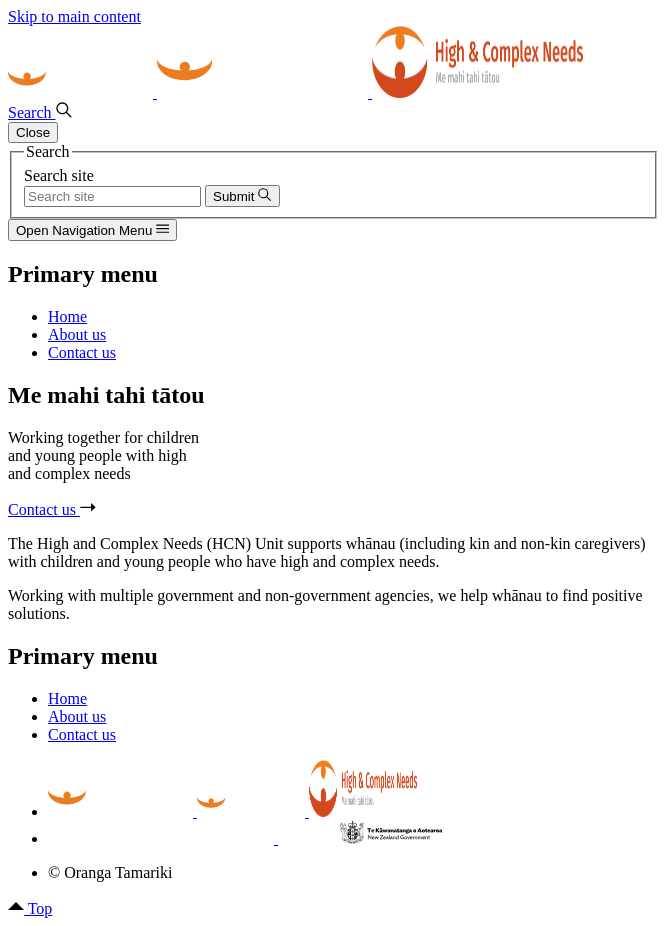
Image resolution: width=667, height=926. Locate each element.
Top (30, 908)
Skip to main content (74, 16)
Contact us (52, 509)
